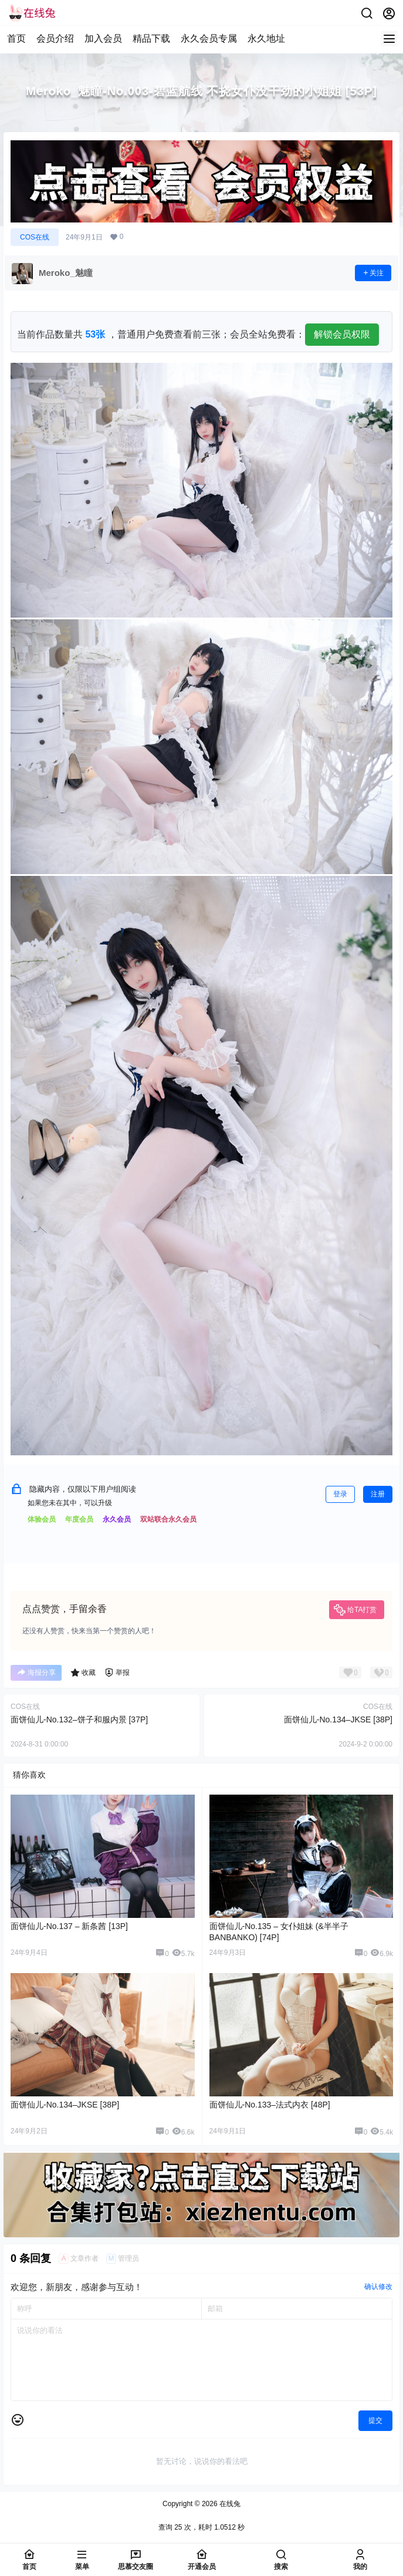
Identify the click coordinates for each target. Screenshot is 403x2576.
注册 (378, 1494)
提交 (375, 2420)
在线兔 (229, 2504)
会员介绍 (55, 38)
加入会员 (103, 38)
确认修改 (378, 2286)
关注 (373, 273)
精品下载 (151, 38)
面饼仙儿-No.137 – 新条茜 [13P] (69, 1926)
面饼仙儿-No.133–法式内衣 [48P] (269, 2104)
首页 (16, 38)
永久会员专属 (209, 38)
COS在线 (34, 237)
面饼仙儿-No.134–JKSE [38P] (338, 1719)
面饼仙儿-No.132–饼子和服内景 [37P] (79, 1719)
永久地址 (266, 38)
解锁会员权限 (342, 334)
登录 (340, 1494)
